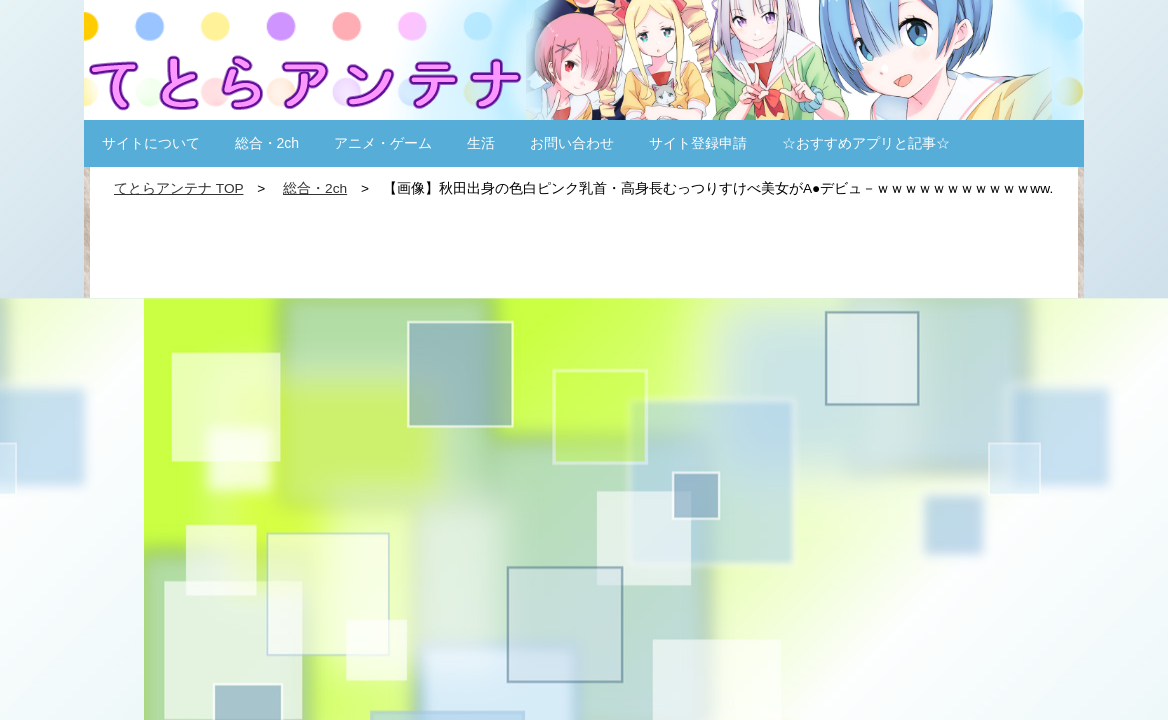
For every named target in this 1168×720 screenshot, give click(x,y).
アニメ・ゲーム (383, 143)
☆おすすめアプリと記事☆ (866, 143)
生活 (481, 143)
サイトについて (151, 143)
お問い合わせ (572, 143)
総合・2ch (267, 143)
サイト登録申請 (698, 143)
